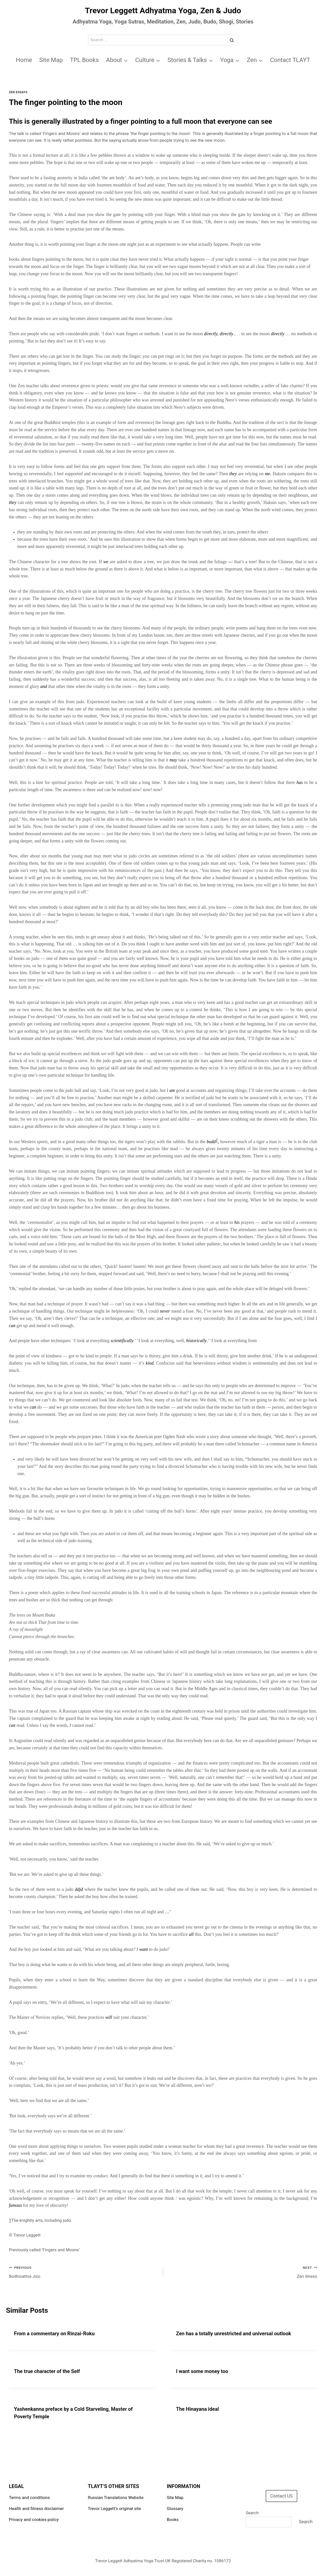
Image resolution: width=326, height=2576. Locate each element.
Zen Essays (18, 92)
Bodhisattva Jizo (84, 2271)
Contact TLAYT (290, 59)
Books (173, 2519)
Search (252, 2512)
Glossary (175, 2508)
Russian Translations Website (115, 2497)
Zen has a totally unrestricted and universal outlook (233, 2334)
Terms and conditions (29, 2497)
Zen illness (242, 2271)
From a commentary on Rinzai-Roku (54, 2334)
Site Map (51, 59)
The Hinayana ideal (197, 2409)
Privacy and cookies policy (34, 2519)
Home (24, 59)
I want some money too (202, 2371)
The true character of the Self (47, 2371)
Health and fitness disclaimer (36, 2508)
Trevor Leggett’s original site (114, 2508)
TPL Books (84, 59)
